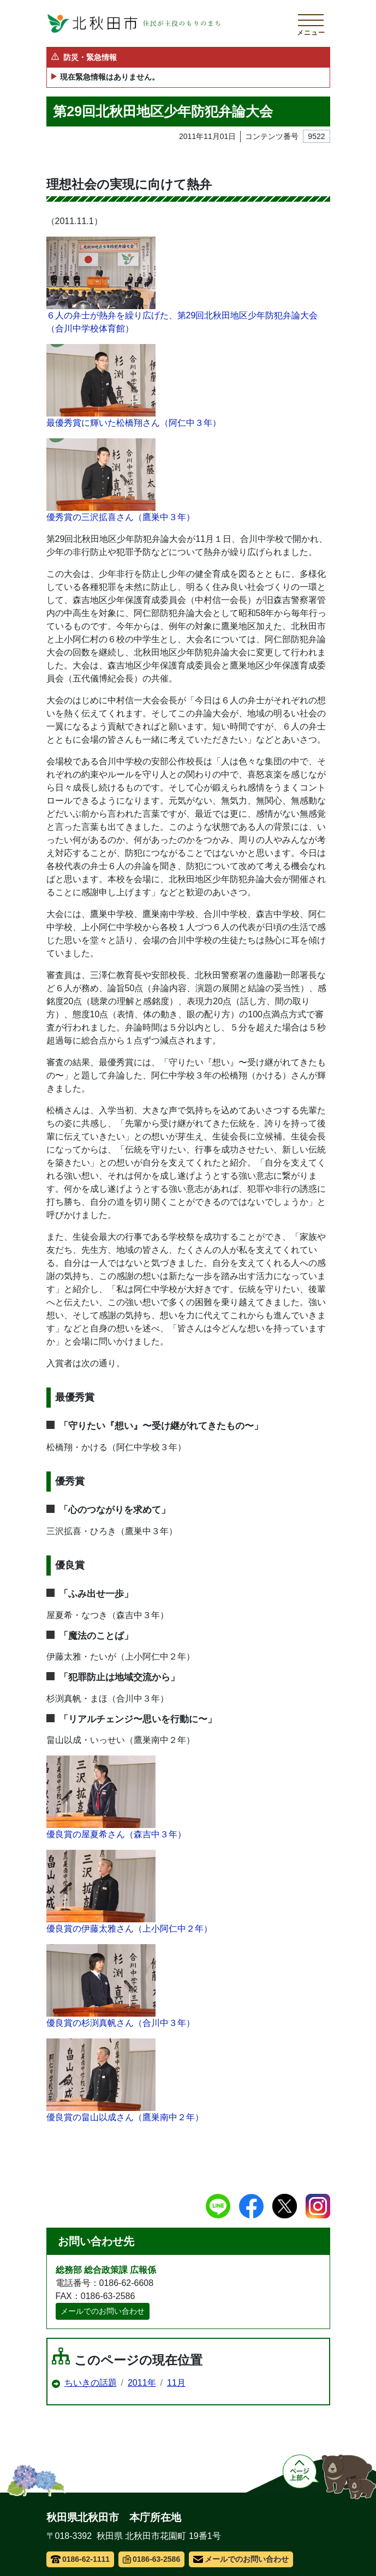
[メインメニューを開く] (311, 23)
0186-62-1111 (80, 2559)
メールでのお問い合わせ (103, 2311)
